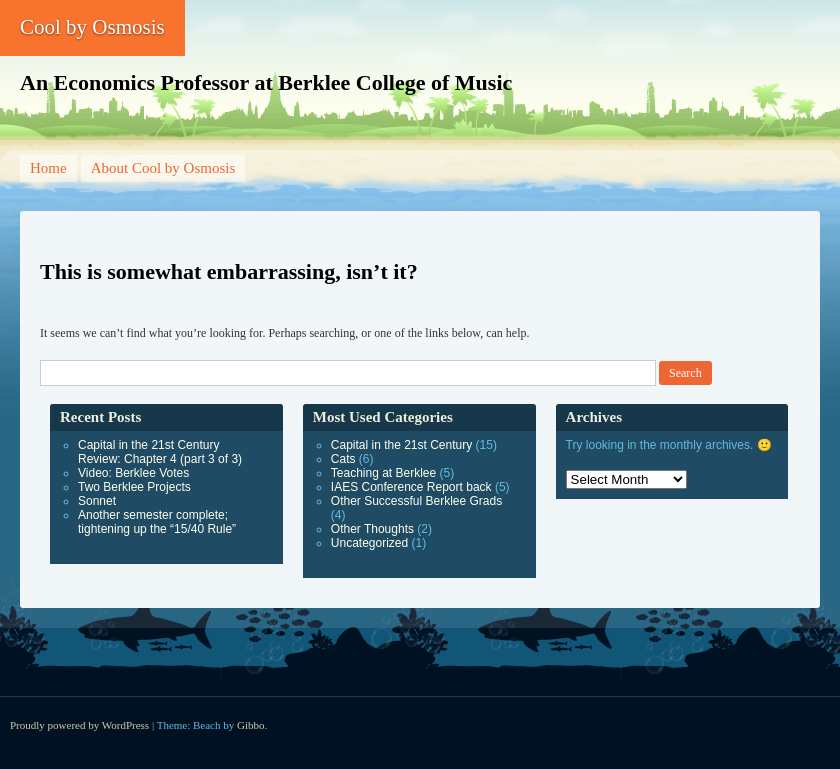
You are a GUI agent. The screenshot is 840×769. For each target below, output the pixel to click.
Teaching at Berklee (383, 473)
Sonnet (97, 501)
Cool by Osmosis (92, 27)
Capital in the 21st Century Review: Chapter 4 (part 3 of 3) (160, 452)
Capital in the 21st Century (401, 445)
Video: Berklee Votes (133, 473)
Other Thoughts (372, 529)
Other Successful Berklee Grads (416, 501)
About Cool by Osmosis (163, 168)
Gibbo (251, 725)
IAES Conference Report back (411, 487)
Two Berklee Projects (134, 487)
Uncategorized (369, 543)
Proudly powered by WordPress (79, 725)
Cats (343, 459)
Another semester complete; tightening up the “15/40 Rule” (157, 522)
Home (48, 168)
